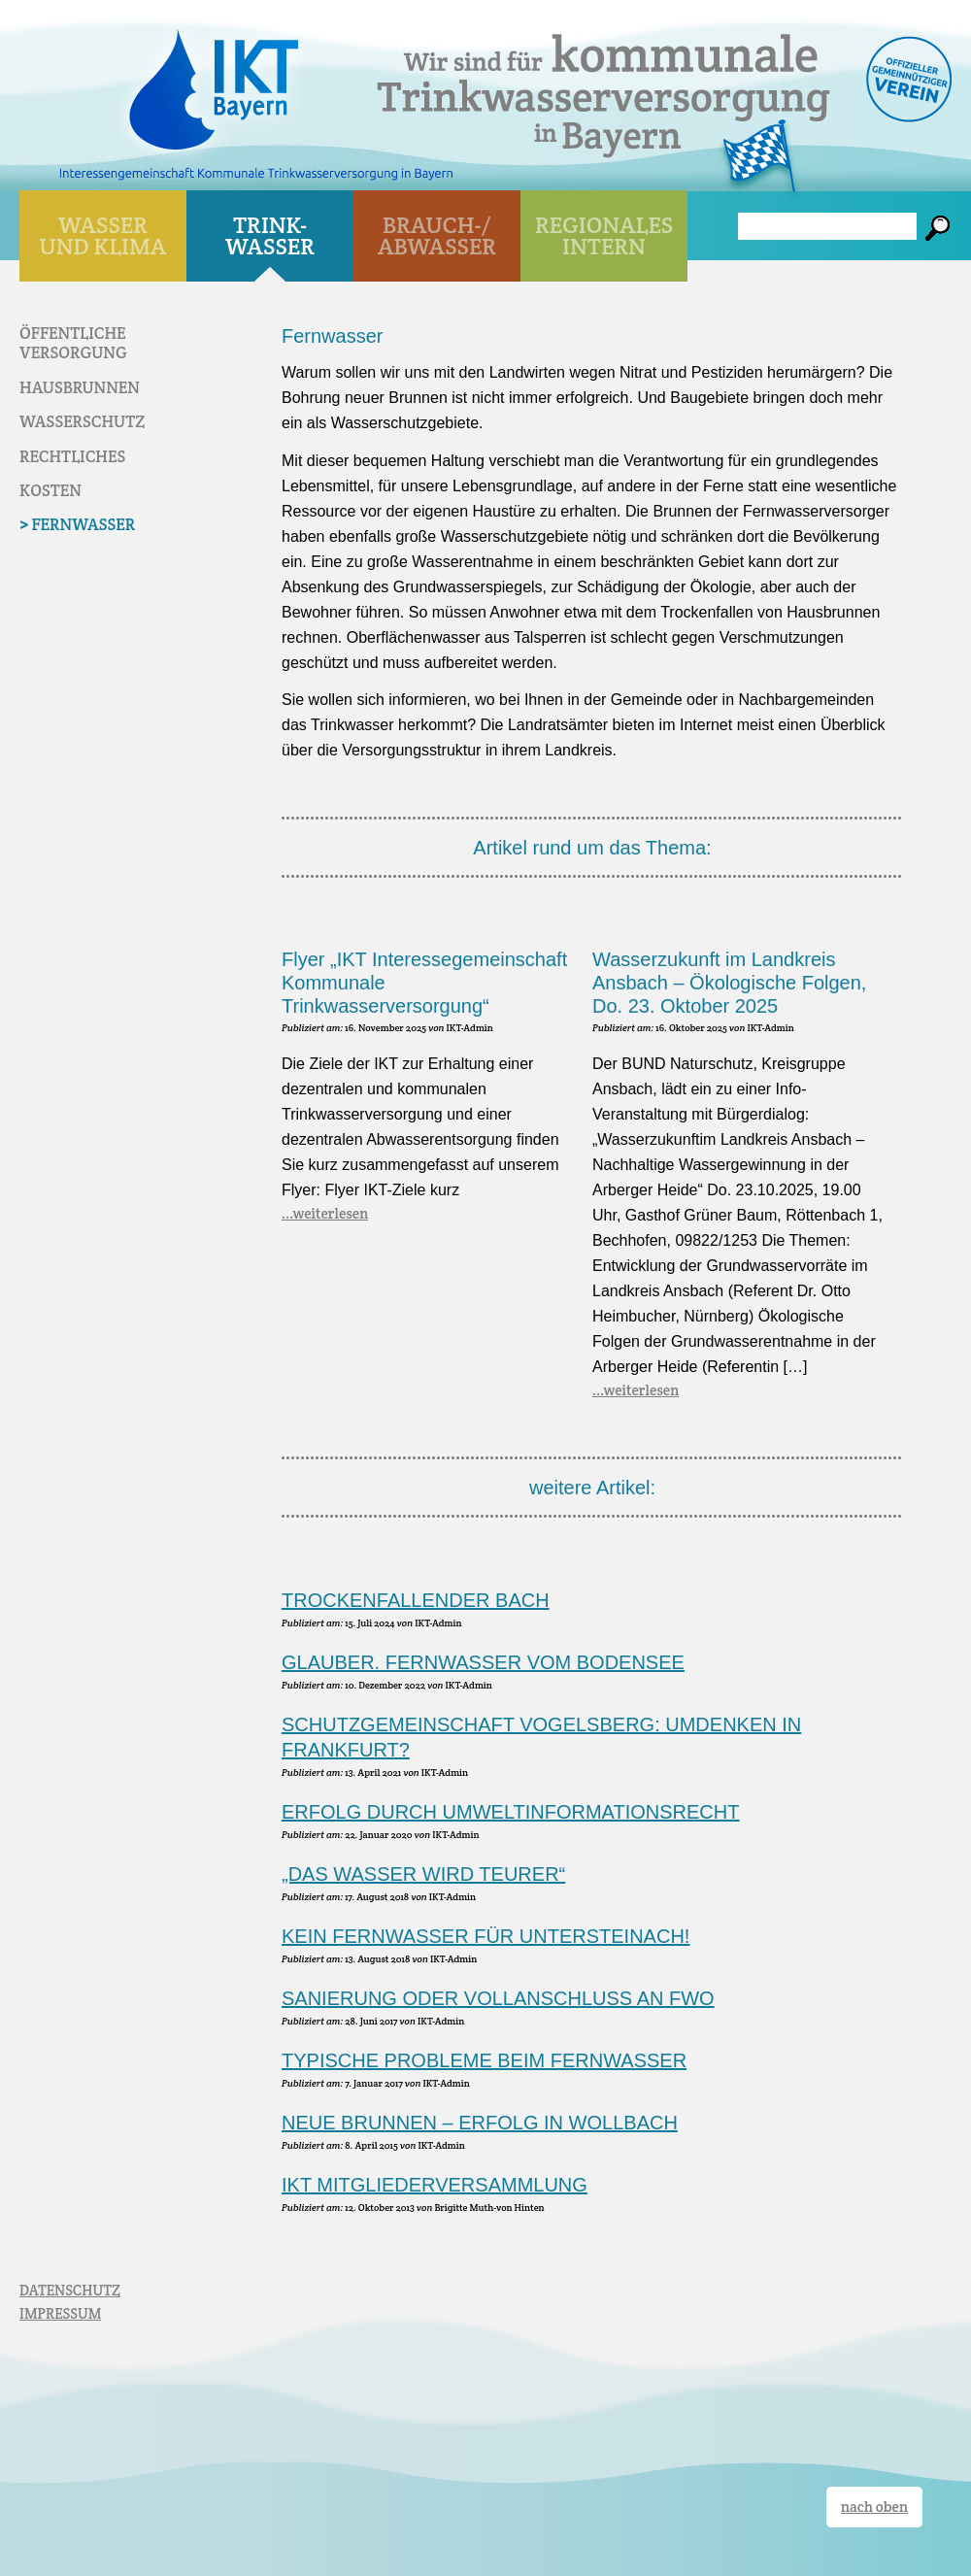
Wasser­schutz (82, 421)
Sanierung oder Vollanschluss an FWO (498, 1998)
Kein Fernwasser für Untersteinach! (485, 1936)
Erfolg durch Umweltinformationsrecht (510, 1812)
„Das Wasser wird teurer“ (423, 1874)
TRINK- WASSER (270, 235)
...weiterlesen (325, 1213)
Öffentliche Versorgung (73, 342)
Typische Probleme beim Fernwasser (484, 2060)
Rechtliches (72, 456)
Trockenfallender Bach (416, 1600)
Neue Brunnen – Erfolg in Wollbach (480, 2122)
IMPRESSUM (60, 2313)
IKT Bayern (214, 79)
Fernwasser (83, 524)
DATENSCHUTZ (69, 2290)
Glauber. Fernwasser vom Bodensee (483, 1662)
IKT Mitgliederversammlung (434, 2184)
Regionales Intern (604, 235)
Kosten (50, 490)
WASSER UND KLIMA (103, 235)
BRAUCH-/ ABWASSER (437, 235)
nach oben (874, 2506)
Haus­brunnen (79, 387)
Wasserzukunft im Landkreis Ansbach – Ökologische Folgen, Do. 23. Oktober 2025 (729, 983)
